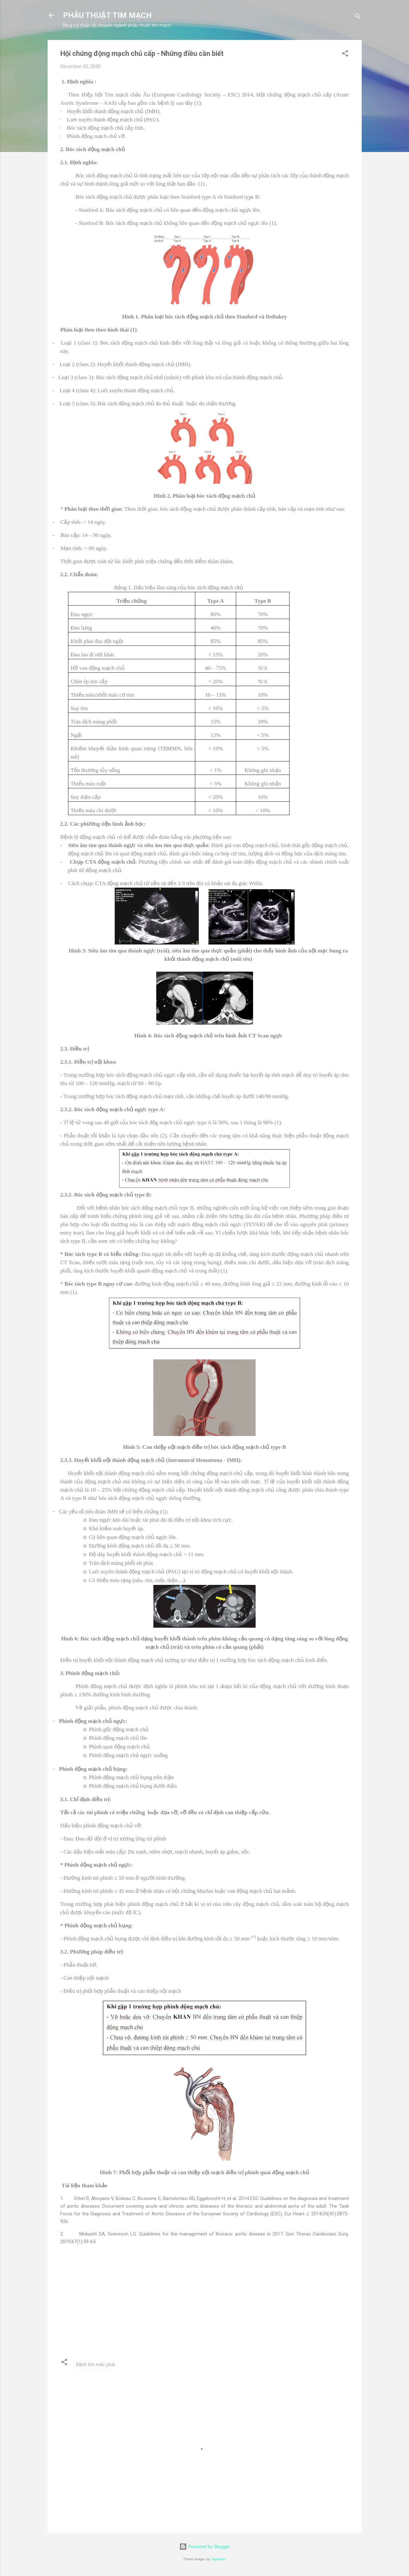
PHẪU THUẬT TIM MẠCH (107, 15)
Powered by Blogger (204, 2546)
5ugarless (218, 2559)
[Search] (358, 17)
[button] (345, 54)
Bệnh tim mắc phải (95, 2364)
